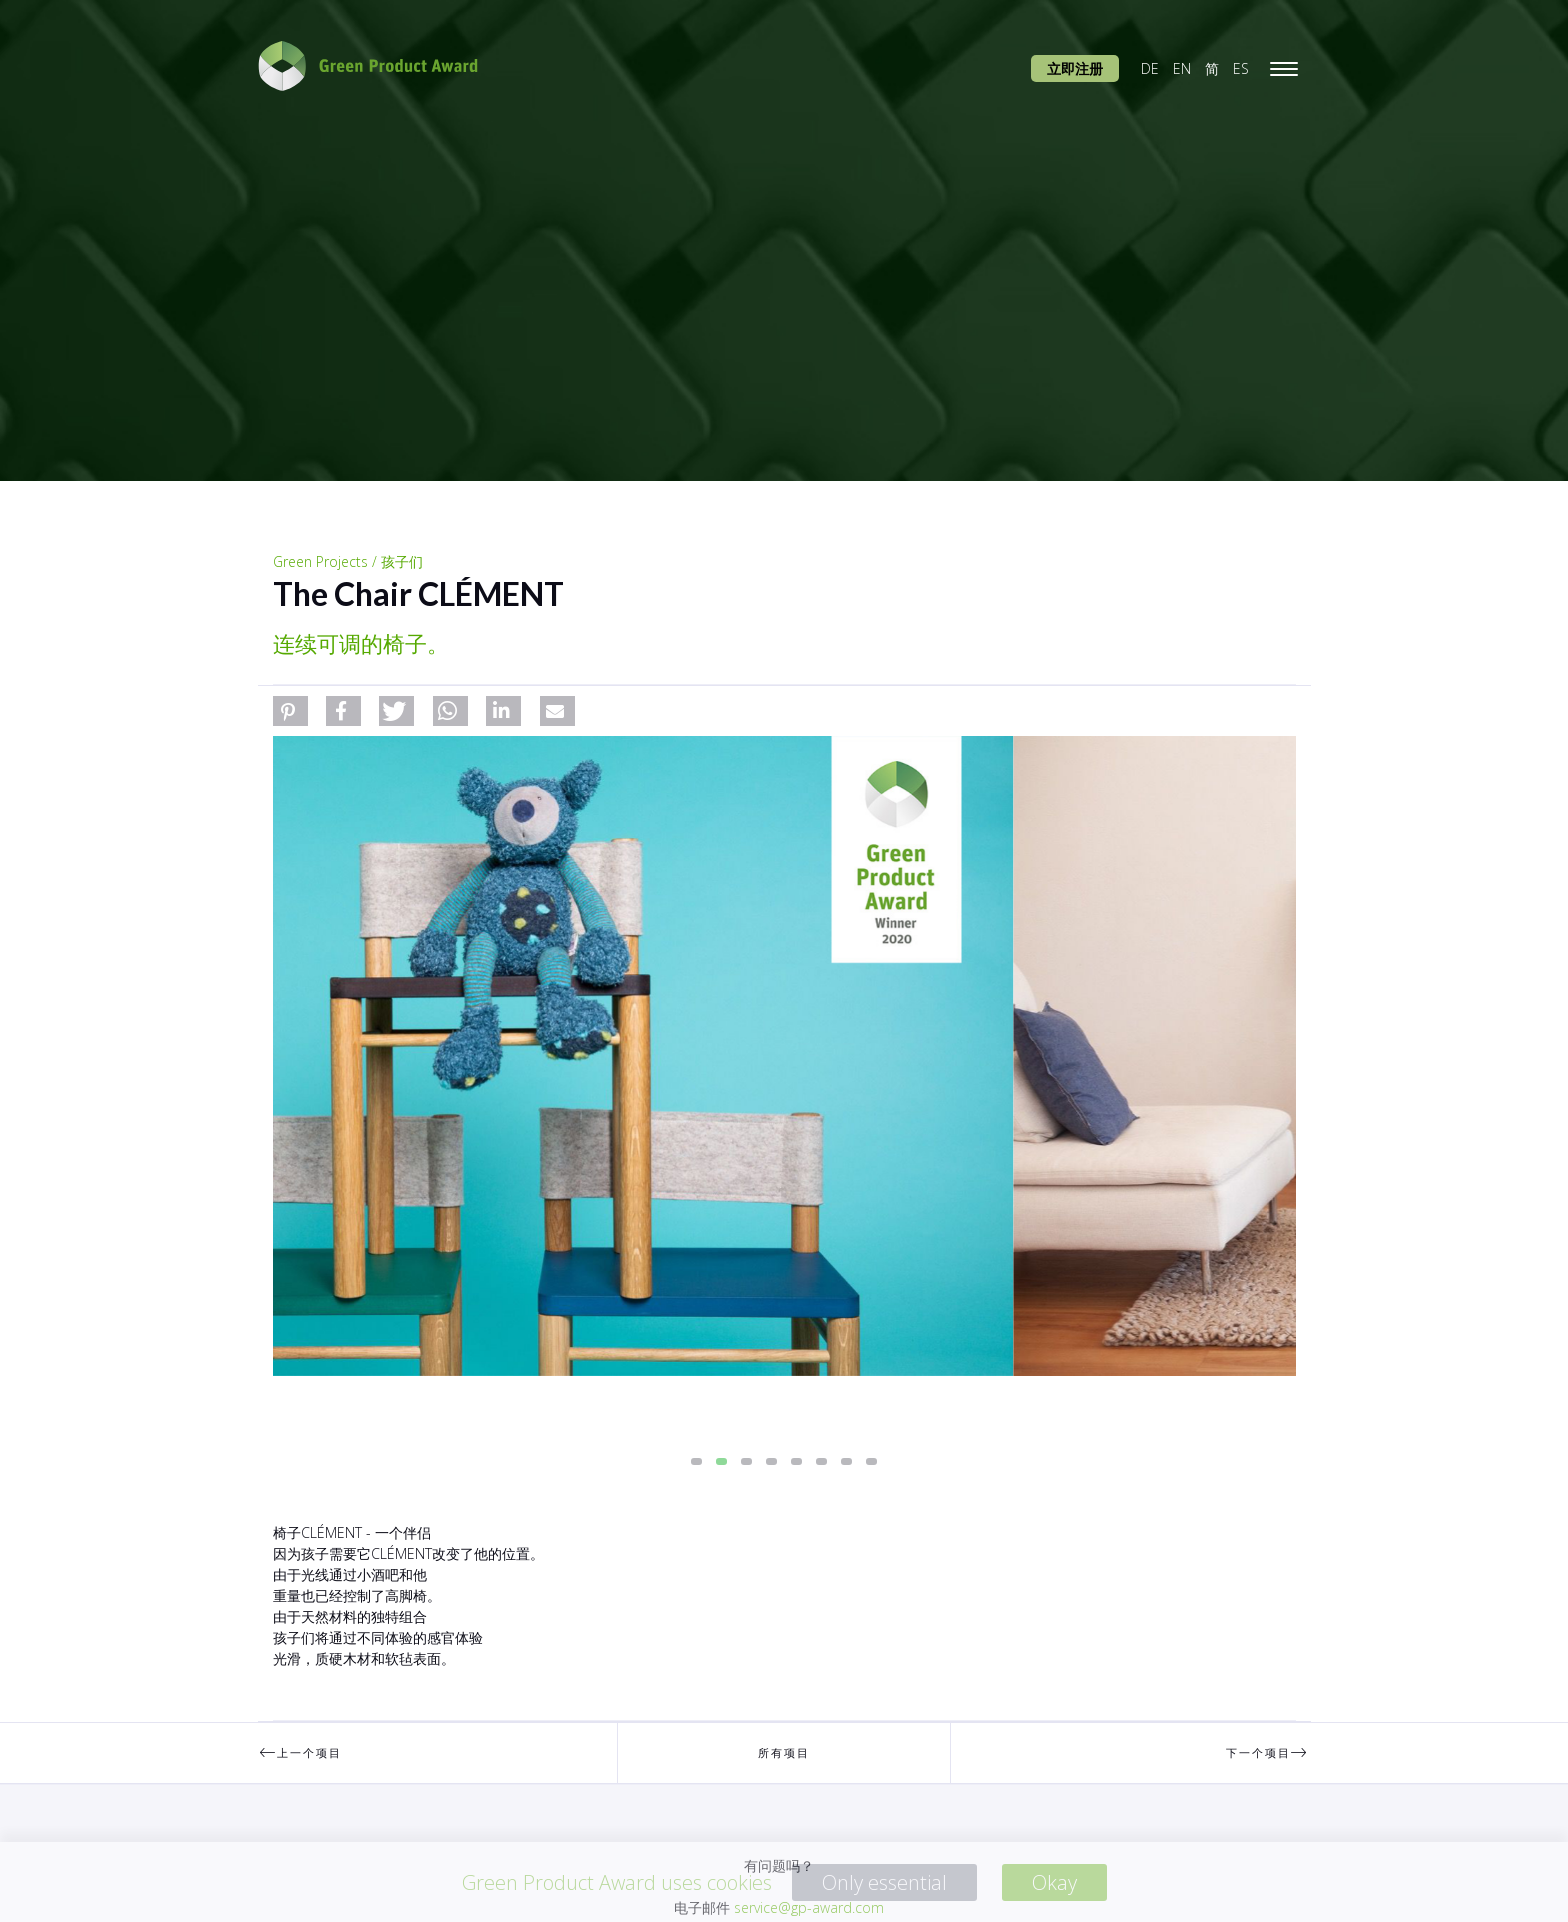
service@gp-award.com (809, 1907)
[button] (290, 711)
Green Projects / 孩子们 (348, 561)
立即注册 (1075, 68)
